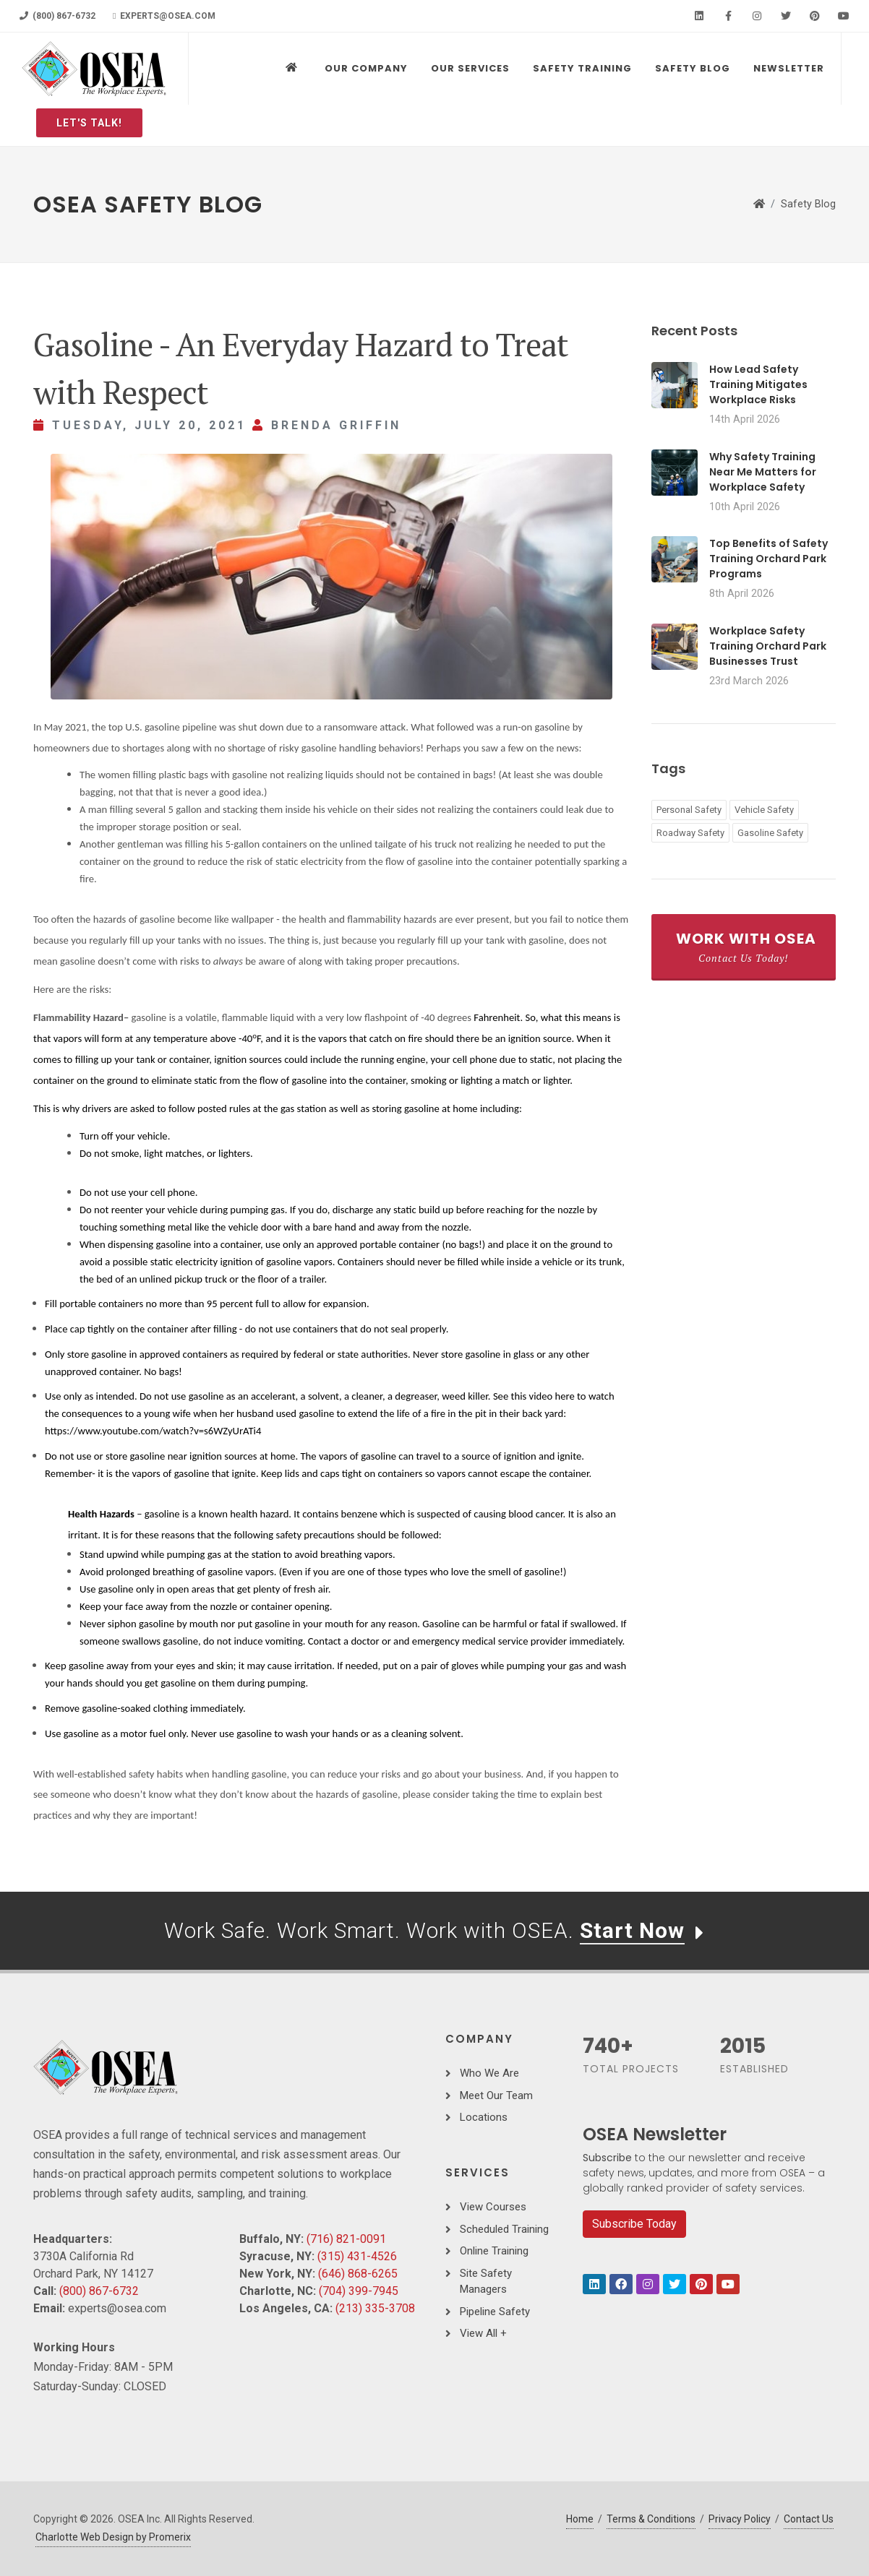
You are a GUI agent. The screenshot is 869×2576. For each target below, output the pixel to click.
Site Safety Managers (486, 2281)
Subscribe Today (634, 2224)
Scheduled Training (504, 2229)
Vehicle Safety (764, 809)
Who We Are (489, 2073)
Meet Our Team (496, 2095)
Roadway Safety (690, 832)
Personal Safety (689, 809)
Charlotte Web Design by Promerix (113, 2537)
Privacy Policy (740, 2519)
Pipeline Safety (495, 2311)
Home (580, 2519)
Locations (484, 2117)
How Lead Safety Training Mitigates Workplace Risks (758, 384)
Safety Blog (808, 204)
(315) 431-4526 (357, 2256)
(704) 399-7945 (358, 2291)
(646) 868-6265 (358, 2273)
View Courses (493, 2206)
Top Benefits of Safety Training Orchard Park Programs (768, 558)
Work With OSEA (746, 947)
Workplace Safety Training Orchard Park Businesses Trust (767, 646)
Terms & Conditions (651, 2519)
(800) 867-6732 (57, 16)
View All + (483, 2333)
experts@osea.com (164, 16)
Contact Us (809, 2519)
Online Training (494, 2250)
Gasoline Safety (770, 832)
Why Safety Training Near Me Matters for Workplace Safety (762, 471)
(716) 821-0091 (346, 2239)
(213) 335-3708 (375, 2308)
